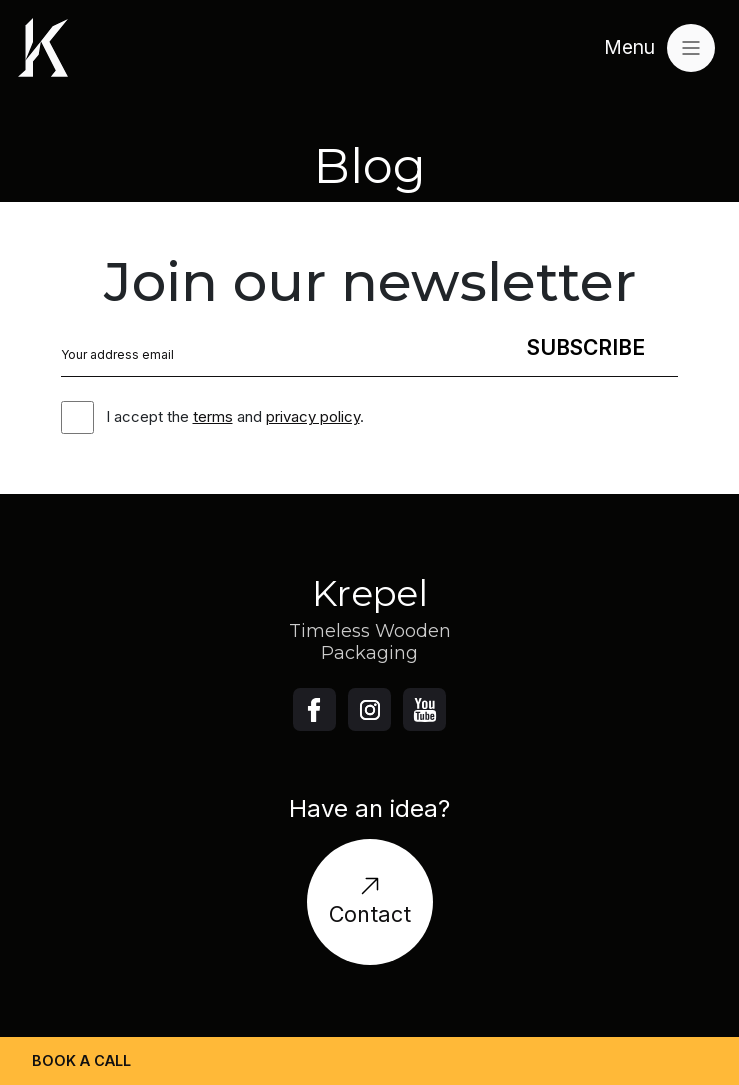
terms (213, 416)
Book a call (81, 1060)
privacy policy (313, 416)
